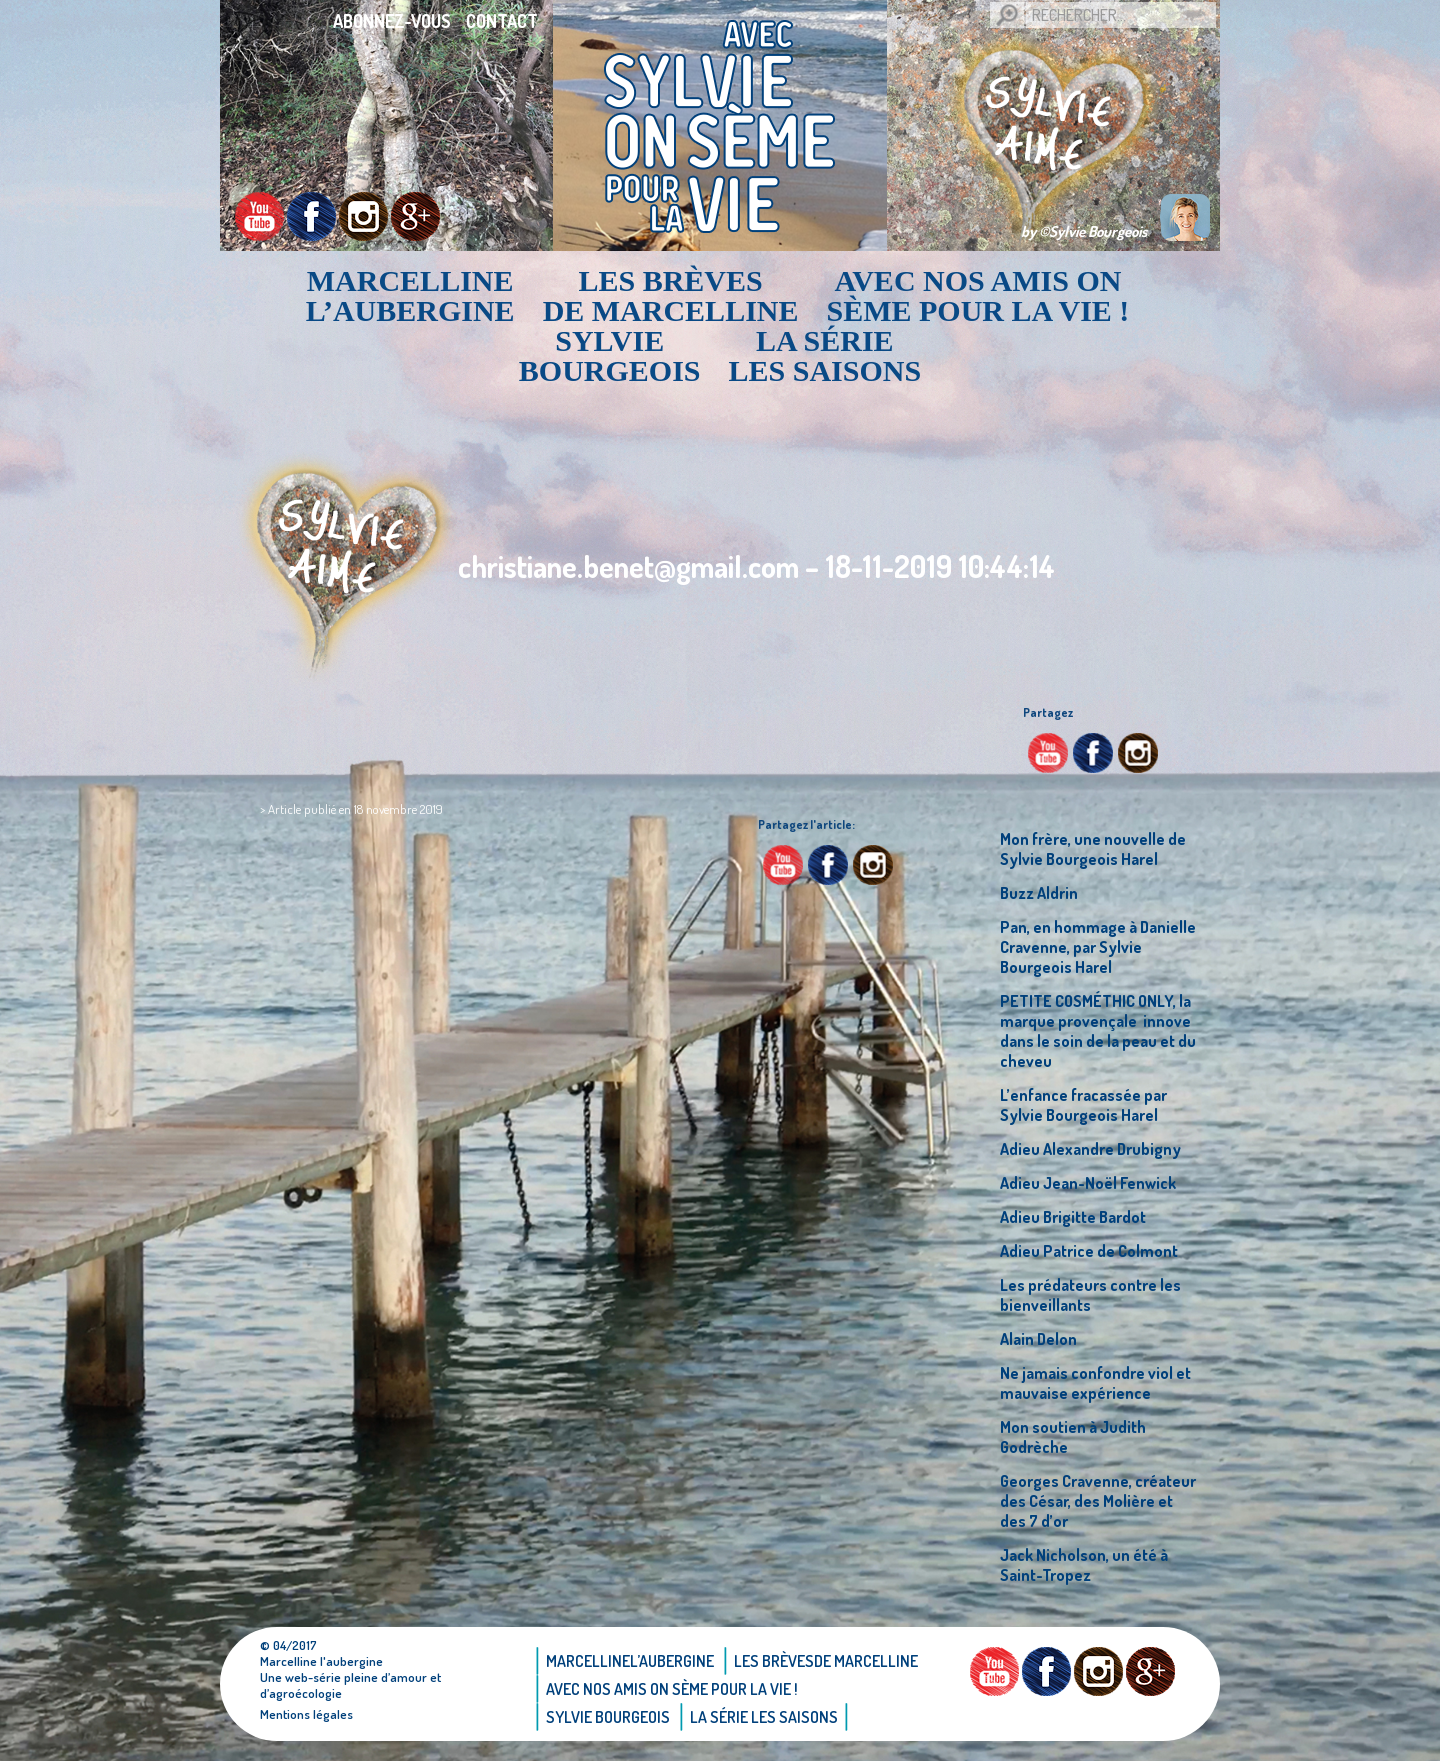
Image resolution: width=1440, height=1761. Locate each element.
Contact (502, 21)
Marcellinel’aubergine (410, 296)
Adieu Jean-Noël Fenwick (1088, 1183)
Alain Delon (1038, 1339)
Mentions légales (306, 1714)
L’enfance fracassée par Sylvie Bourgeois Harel (1083, 1105)
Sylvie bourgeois (610, 356)
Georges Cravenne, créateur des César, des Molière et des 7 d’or (1098, 1501)
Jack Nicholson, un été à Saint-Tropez (1084, 1565)
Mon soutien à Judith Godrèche (1073, 1437)
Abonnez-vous (392, 21)
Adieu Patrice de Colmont (1089, 1251)
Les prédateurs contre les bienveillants (1090, 1295)
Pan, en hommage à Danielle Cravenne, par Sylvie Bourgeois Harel (1098, 947)
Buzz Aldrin (1039, 893)
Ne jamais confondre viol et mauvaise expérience (1095, 1383)
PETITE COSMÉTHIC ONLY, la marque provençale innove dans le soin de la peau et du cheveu (1098, 1031)
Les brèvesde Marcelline (671, 296)
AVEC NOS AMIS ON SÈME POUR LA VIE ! (978, 296)
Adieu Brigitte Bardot (1073, 1217)
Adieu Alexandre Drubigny (1090, 1149)
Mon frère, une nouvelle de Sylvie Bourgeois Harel (1093, 849)
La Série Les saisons (825, 356)
